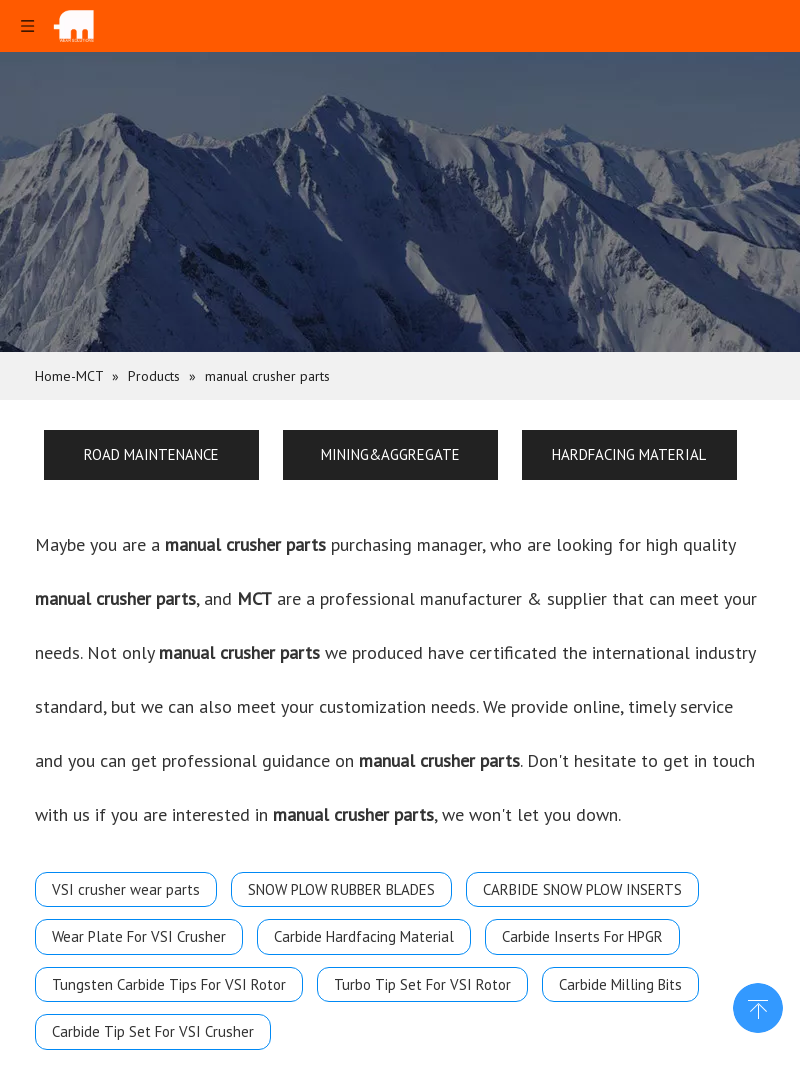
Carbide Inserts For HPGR (582, 936)
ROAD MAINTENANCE (151, 454)
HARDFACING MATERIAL (629, 454)
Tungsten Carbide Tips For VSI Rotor (169, 984)
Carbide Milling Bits (620, 984)
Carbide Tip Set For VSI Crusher (153, 1031)
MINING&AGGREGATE (390, 454)
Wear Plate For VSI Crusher (139, 936)
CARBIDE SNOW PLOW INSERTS (582, 889)
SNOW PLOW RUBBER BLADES (341, 889)
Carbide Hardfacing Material (364, 936)
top (758, 1006)
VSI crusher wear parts (126, 889)
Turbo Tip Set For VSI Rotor (422, 984)
